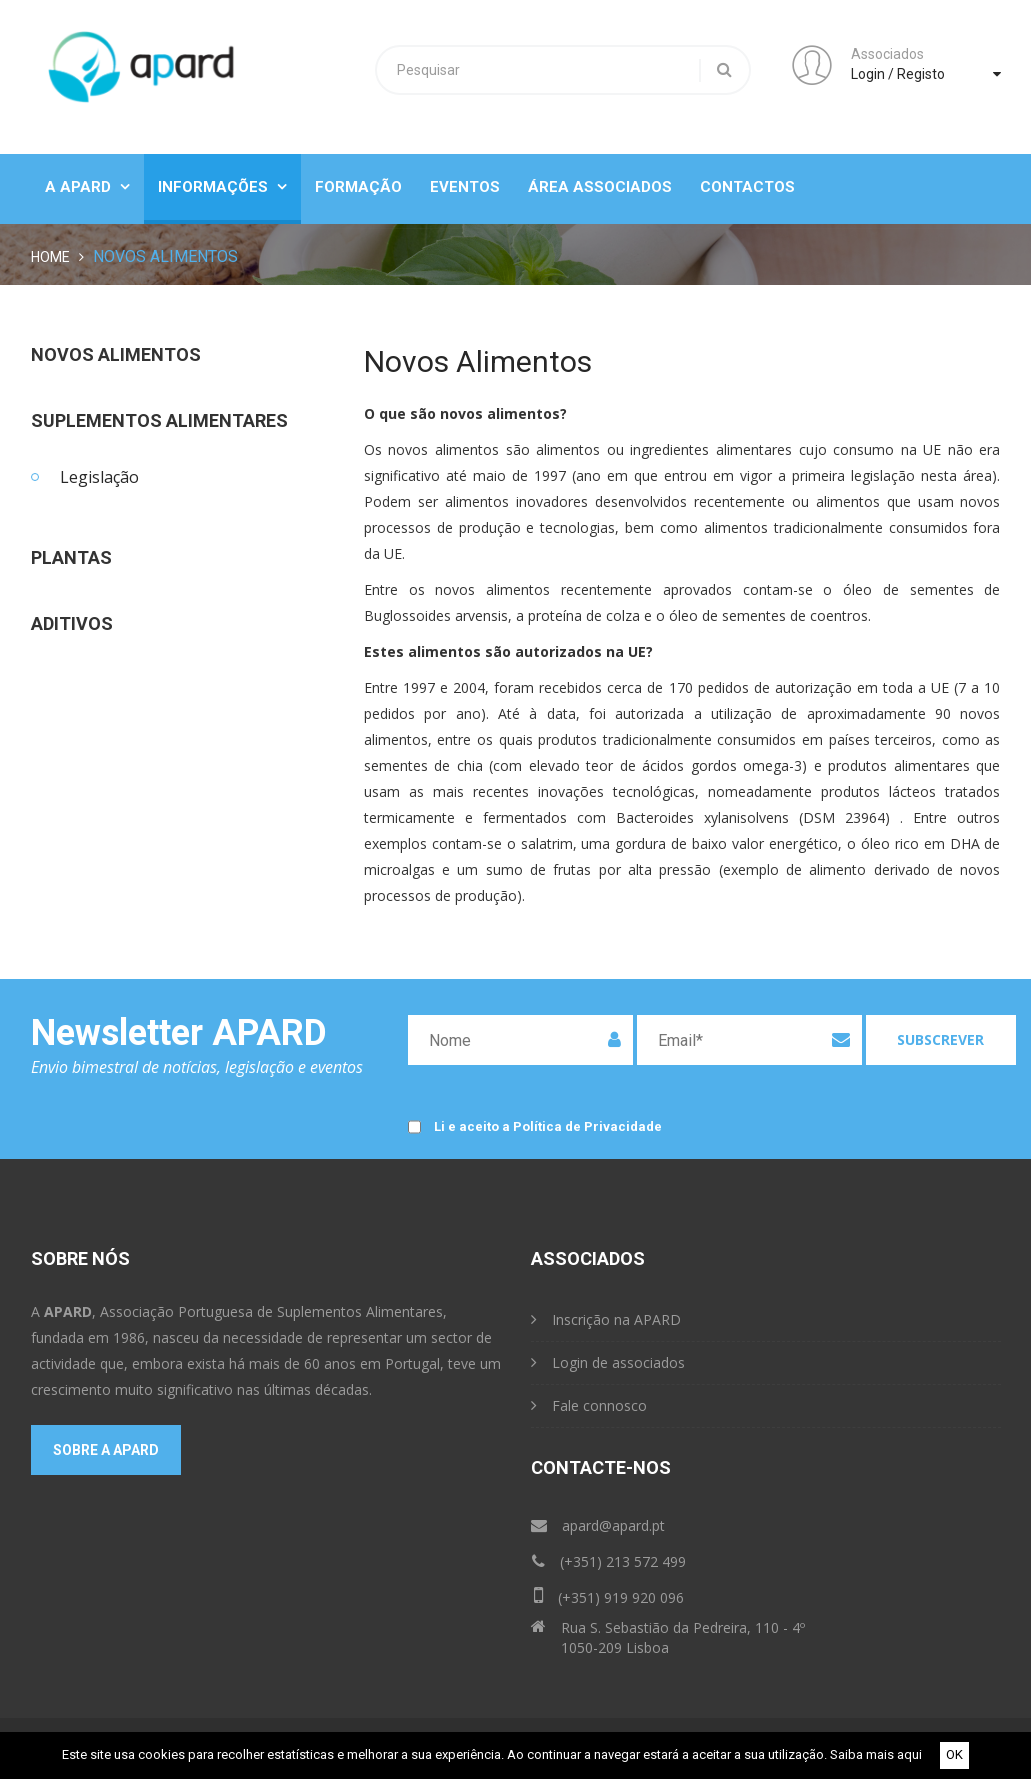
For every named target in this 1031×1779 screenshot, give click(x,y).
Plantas (71, 558)
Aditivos (72, 624)
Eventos (465, 187)
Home (50, 257)
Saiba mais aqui (876, 1754)
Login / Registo (898, 74)
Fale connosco (589, 1405)
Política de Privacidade (587, 1126)
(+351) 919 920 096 (609, 1595)
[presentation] (799, 1120)
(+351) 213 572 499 (609, 1561)
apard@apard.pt (598, 1525)
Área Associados (600, 187)
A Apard (87, 187)
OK (954, 1754)
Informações (222, 187)
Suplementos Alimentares (159, 421)
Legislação (99, 477)
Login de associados (608, 1362)
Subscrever (940, 1039)
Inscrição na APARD (606, 1319)
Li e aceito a (548, 1127)
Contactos (747, 187)
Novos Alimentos (116, 355)
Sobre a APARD (106, 1450)
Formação (358, 187)
